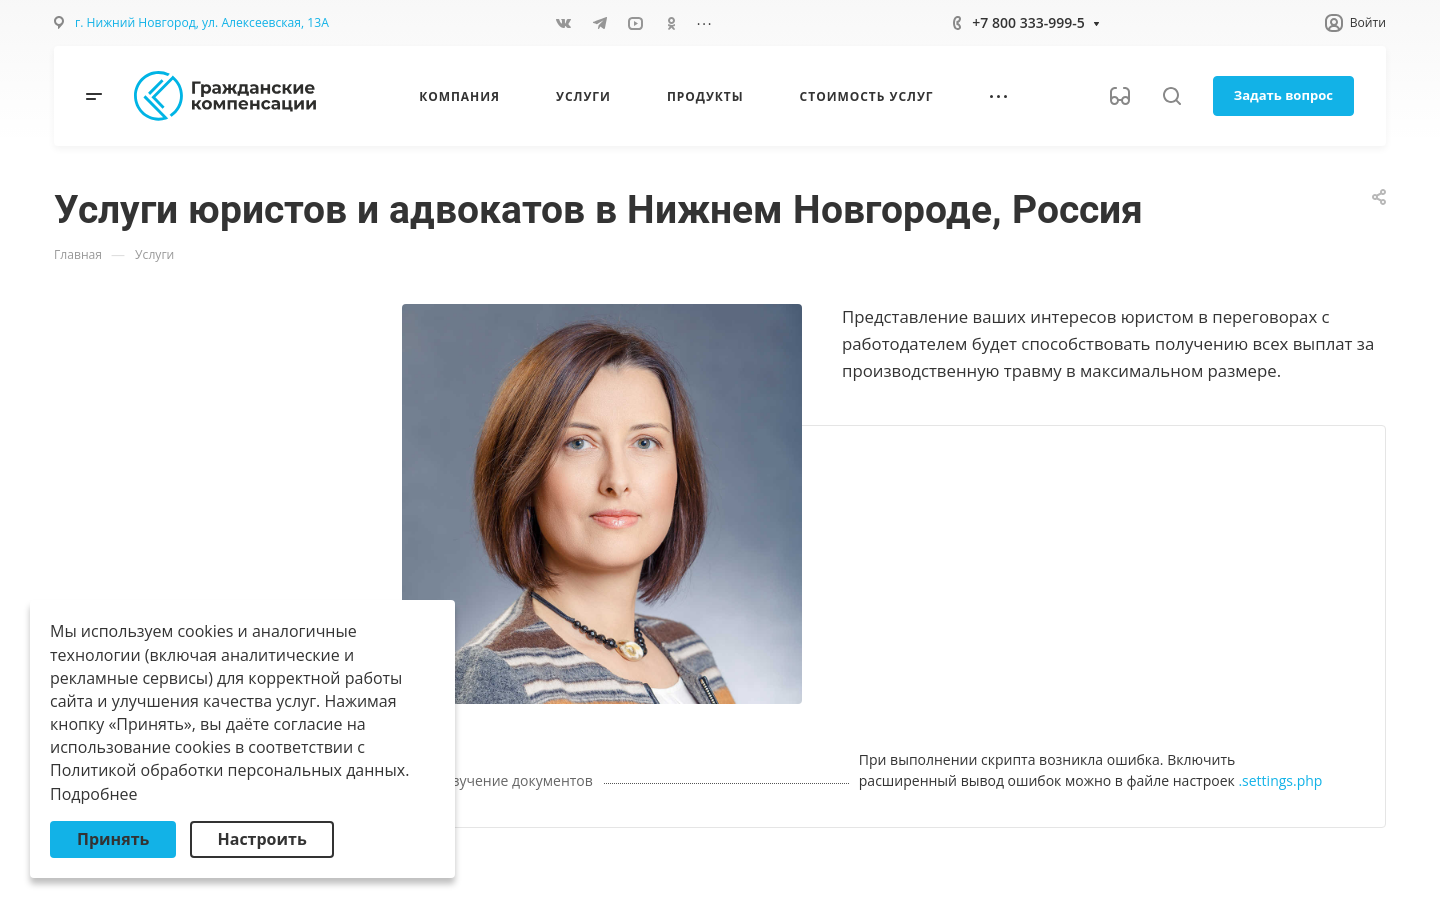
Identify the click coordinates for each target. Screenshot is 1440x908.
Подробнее (94, 794)
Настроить (261, 839)
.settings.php (1280, 780)
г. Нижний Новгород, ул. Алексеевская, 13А (202, 22)
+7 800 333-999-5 (1028, 22)
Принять (113, 839)
